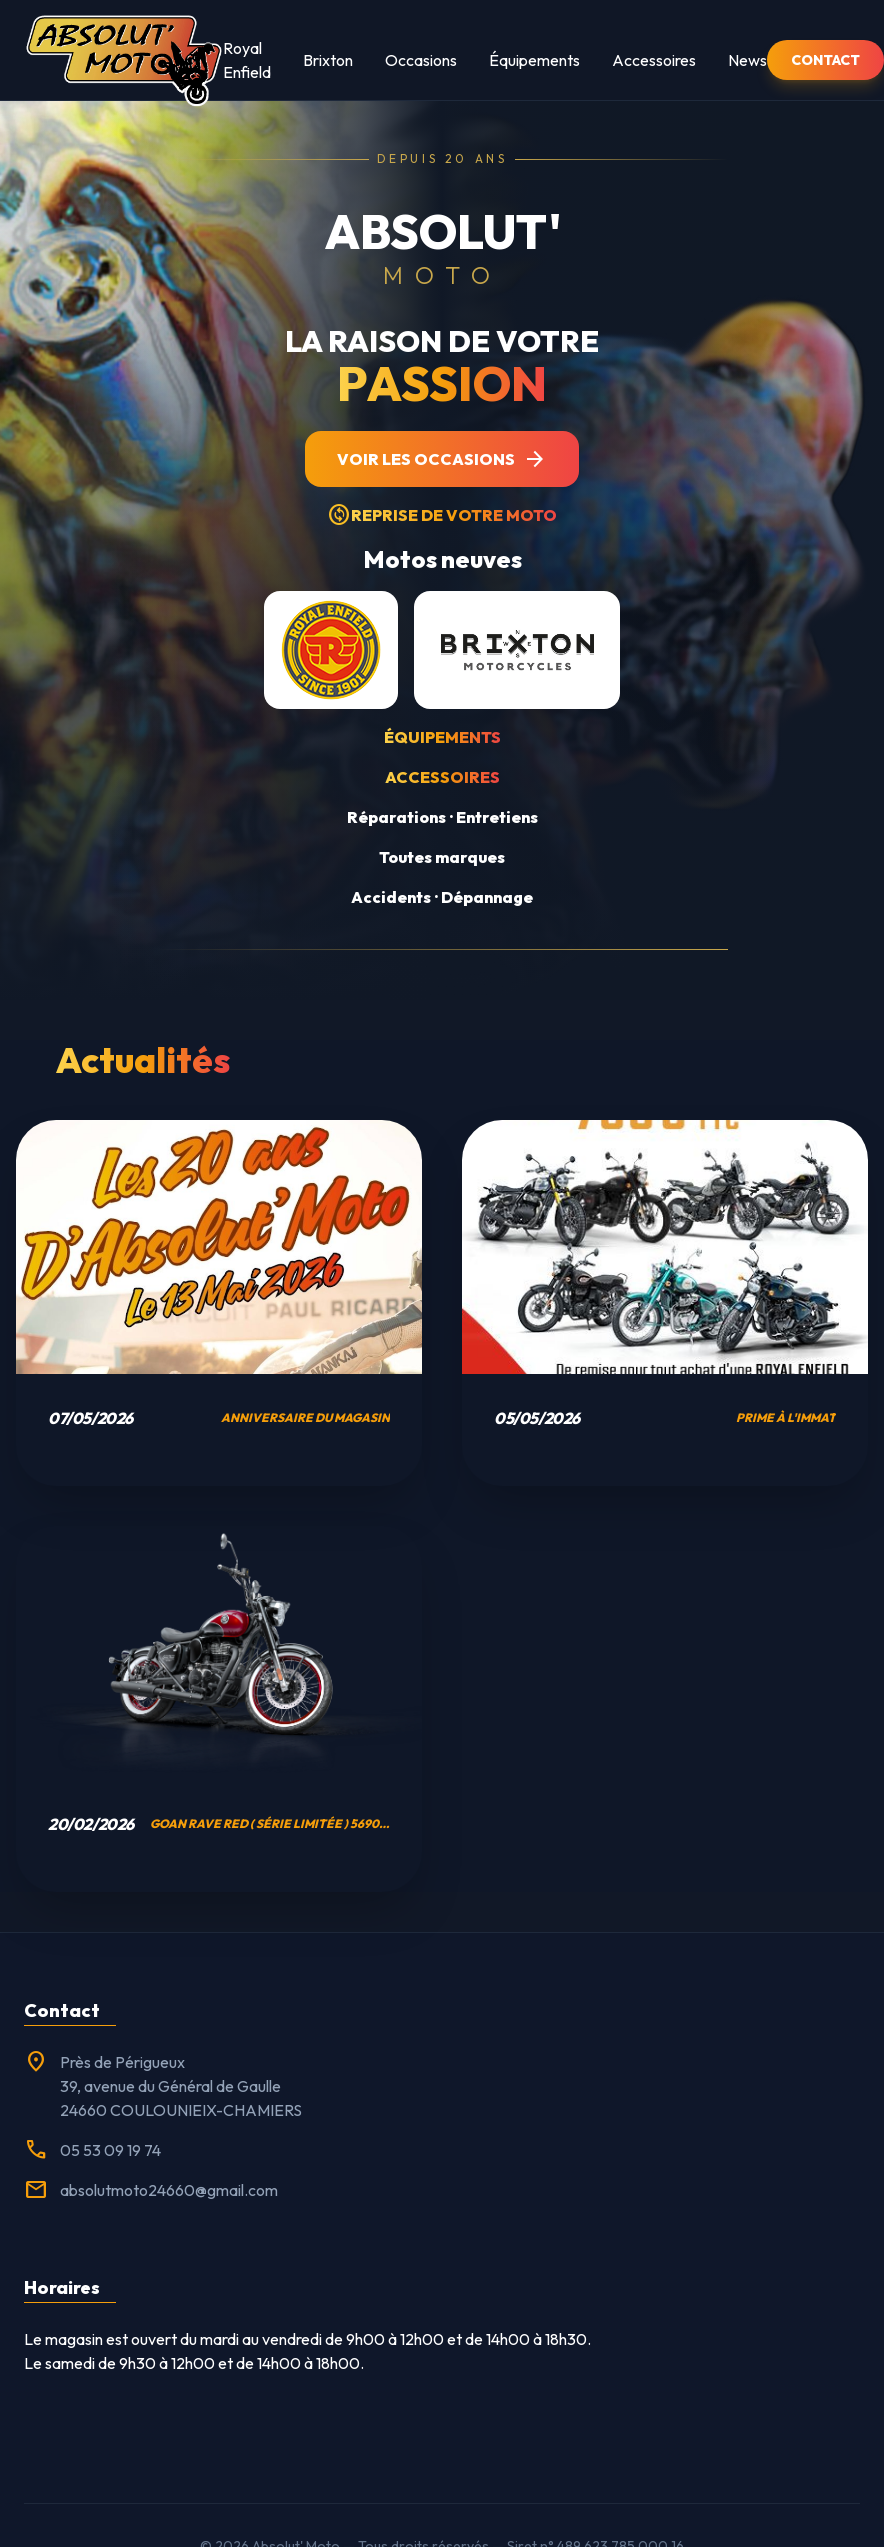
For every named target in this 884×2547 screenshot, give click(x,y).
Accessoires (654, 60)
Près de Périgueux (122, 2062)
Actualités (143, 1059)
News (747, 60)
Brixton (328, 60)
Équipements (534, 60)
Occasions (421, 60)
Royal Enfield (247, 60)
